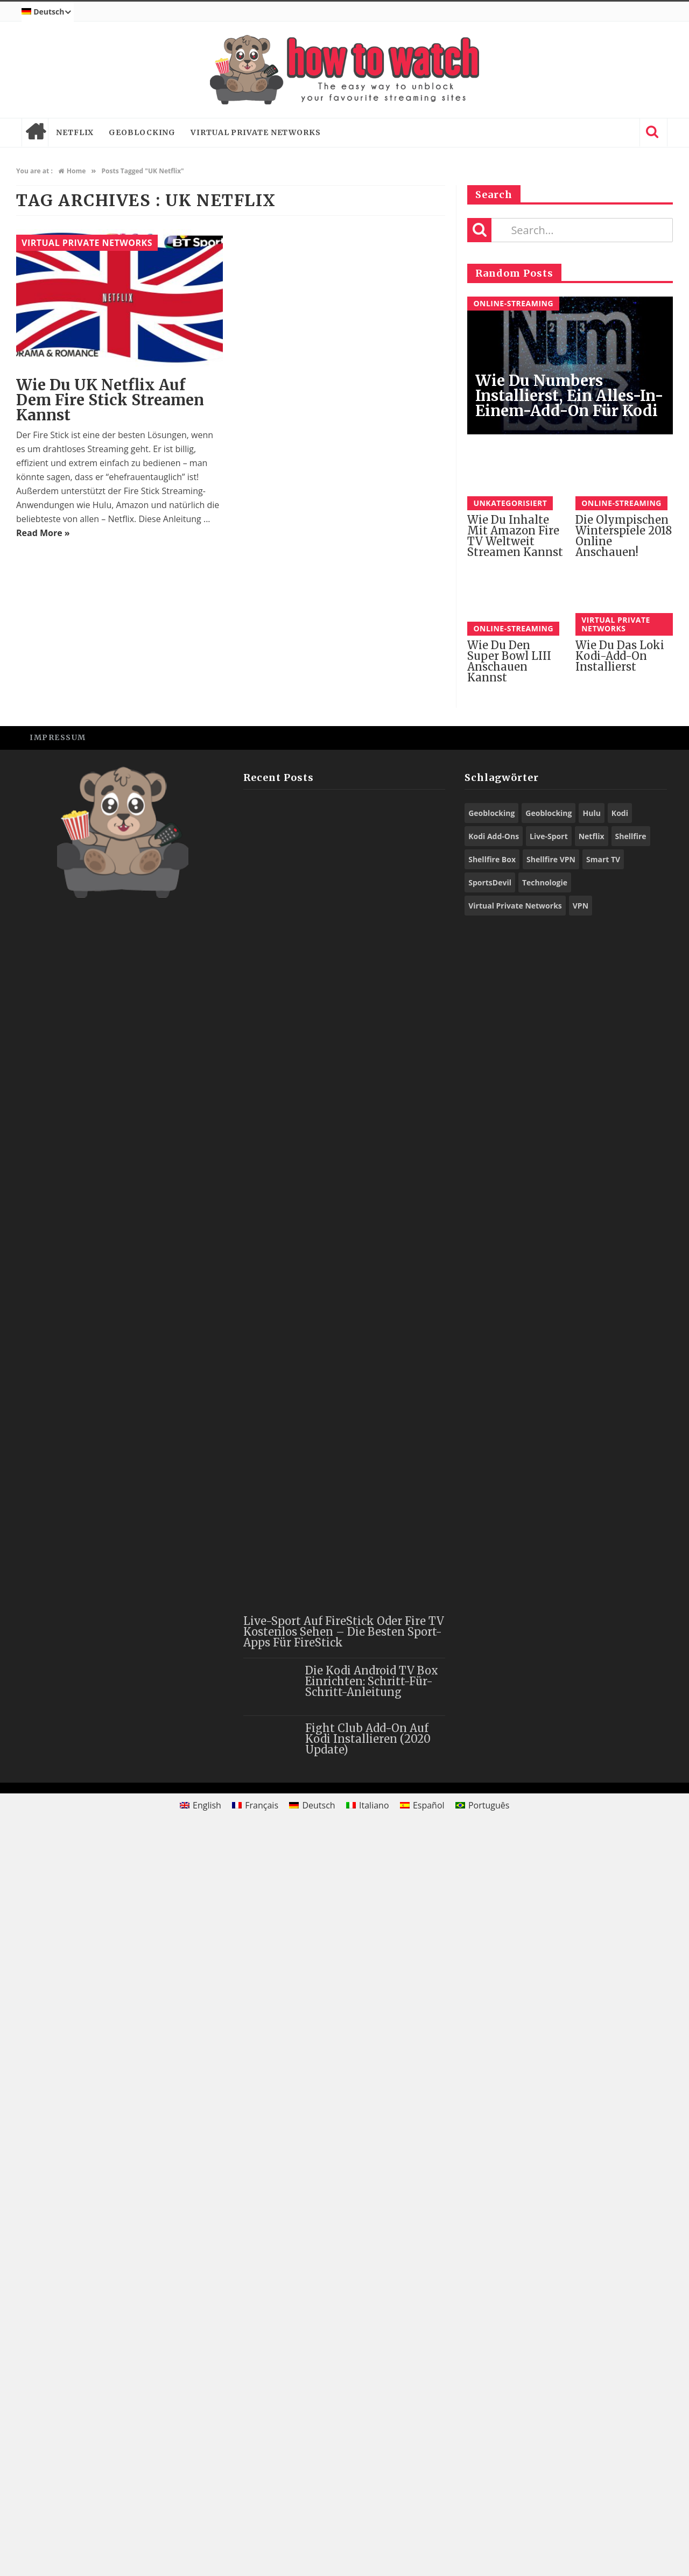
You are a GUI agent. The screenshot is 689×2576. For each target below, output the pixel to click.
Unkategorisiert (510, 503)
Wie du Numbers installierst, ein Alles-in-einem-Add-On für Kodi (569, 395)
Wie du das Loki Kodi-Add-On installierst (619, 1398)
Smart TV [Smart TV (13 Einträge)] (603, 1601)
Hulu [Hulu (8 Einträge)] (591, 1555)
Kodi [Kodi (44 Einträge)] (619, 1555)
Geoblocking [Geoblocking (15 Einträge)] (548, 1555)
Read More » (43, 533)
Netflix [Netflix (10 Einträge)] (591, 1578)
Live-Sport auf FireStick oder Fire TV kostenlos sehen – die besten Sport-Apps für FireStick (343, 2373)
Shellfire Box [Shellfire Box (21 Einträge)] (492, 1601)
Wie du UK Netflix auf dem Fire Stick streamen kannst (110, 400)
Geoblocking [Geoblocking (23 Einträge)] (491, 1555)
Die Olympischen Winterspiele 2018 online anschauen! (623, 1278)
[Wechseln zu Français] (255, 2548)
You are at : (34, 170)
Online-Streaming (513, 303)
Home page (35, 132)
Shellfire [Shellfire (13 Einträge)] (630, 1578)
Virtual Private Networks (256, 132)
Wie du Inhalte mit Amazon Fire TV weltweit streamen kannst (515, 536)
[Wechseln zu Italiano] (368, 2548)
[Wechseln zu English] (200, 2548)
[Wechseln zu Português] (482, 2548)
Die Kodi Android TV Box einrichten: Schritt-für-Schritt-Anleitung (371, 2423)
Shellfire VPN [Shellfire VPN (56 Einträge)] (550, 1601)
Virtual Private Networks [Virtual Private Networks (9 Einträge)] (515, 1648)
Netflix (75, 132)
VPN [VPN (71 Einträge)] (580, 1648)
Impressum (58, 1480)
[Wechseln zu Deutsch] (312, 2548)
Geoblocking (142, 132)
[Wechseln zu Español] (422, 2548)
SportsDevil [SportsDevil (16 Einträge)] (489, 1625)
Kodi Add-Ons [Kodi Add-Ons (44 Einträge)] (493, 1578)
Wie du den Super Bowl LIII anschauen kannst (509, 1404)
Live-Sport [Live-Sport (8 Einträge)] (549, 1578)
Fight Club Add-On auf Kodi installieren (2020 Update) (368, 2481)
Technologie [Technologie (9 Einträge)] (544, 1625)
